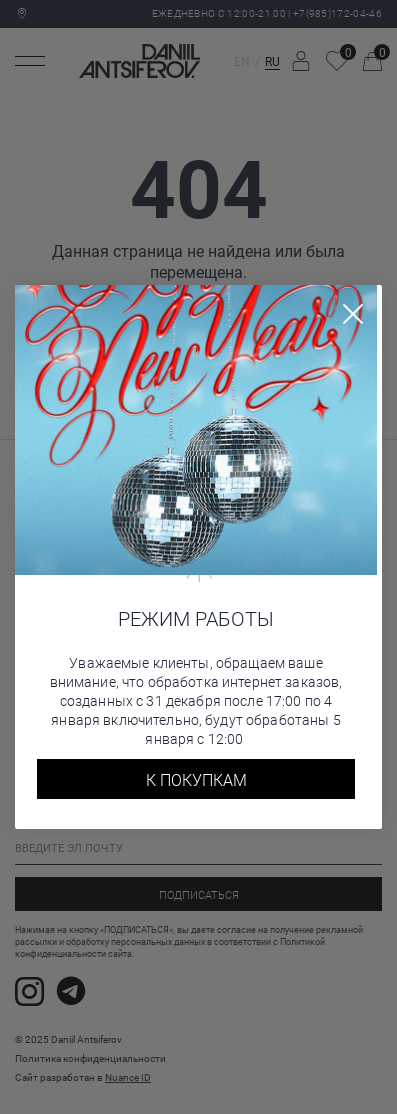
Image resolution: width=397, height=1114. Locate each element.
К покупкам (196, 779)
